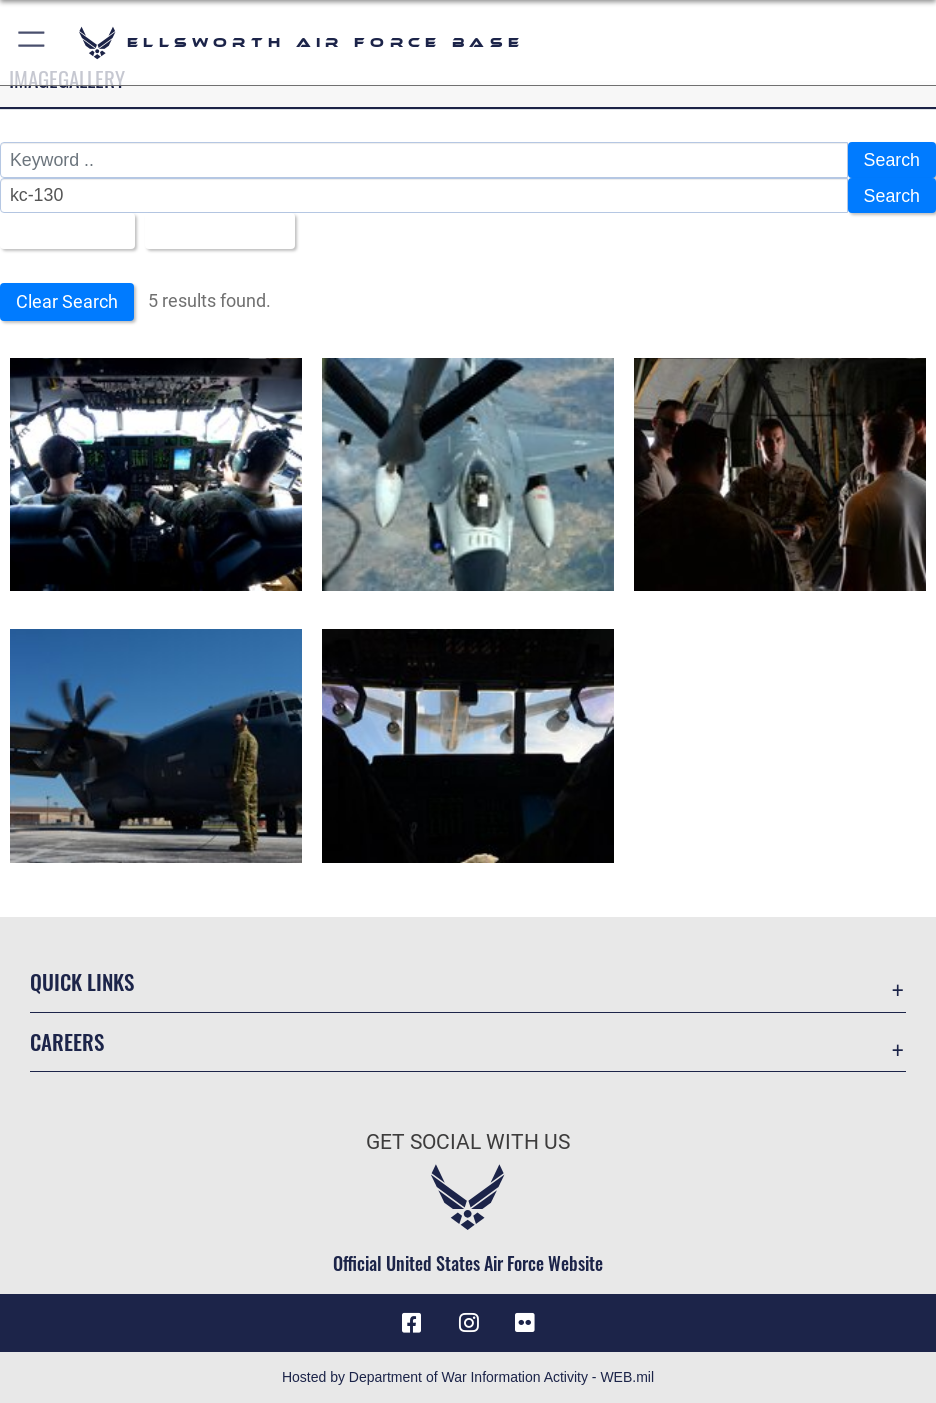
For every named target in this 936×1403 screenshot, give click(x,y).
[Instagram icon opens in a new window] (468, 1323)
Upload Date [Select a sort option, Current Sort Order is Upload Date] (213, 231)
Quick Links (82, 981)
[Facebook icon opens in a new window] (411, 1323)
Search (892, 160)
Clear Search (67, 301)
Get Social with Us (468, 1141)
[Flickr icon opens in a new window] (525, 1323)
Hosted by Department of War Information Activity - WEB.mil (468, 1377)
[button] (32, 42)
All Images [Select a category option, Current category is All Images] (60, 231)
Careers (67, 1041)
